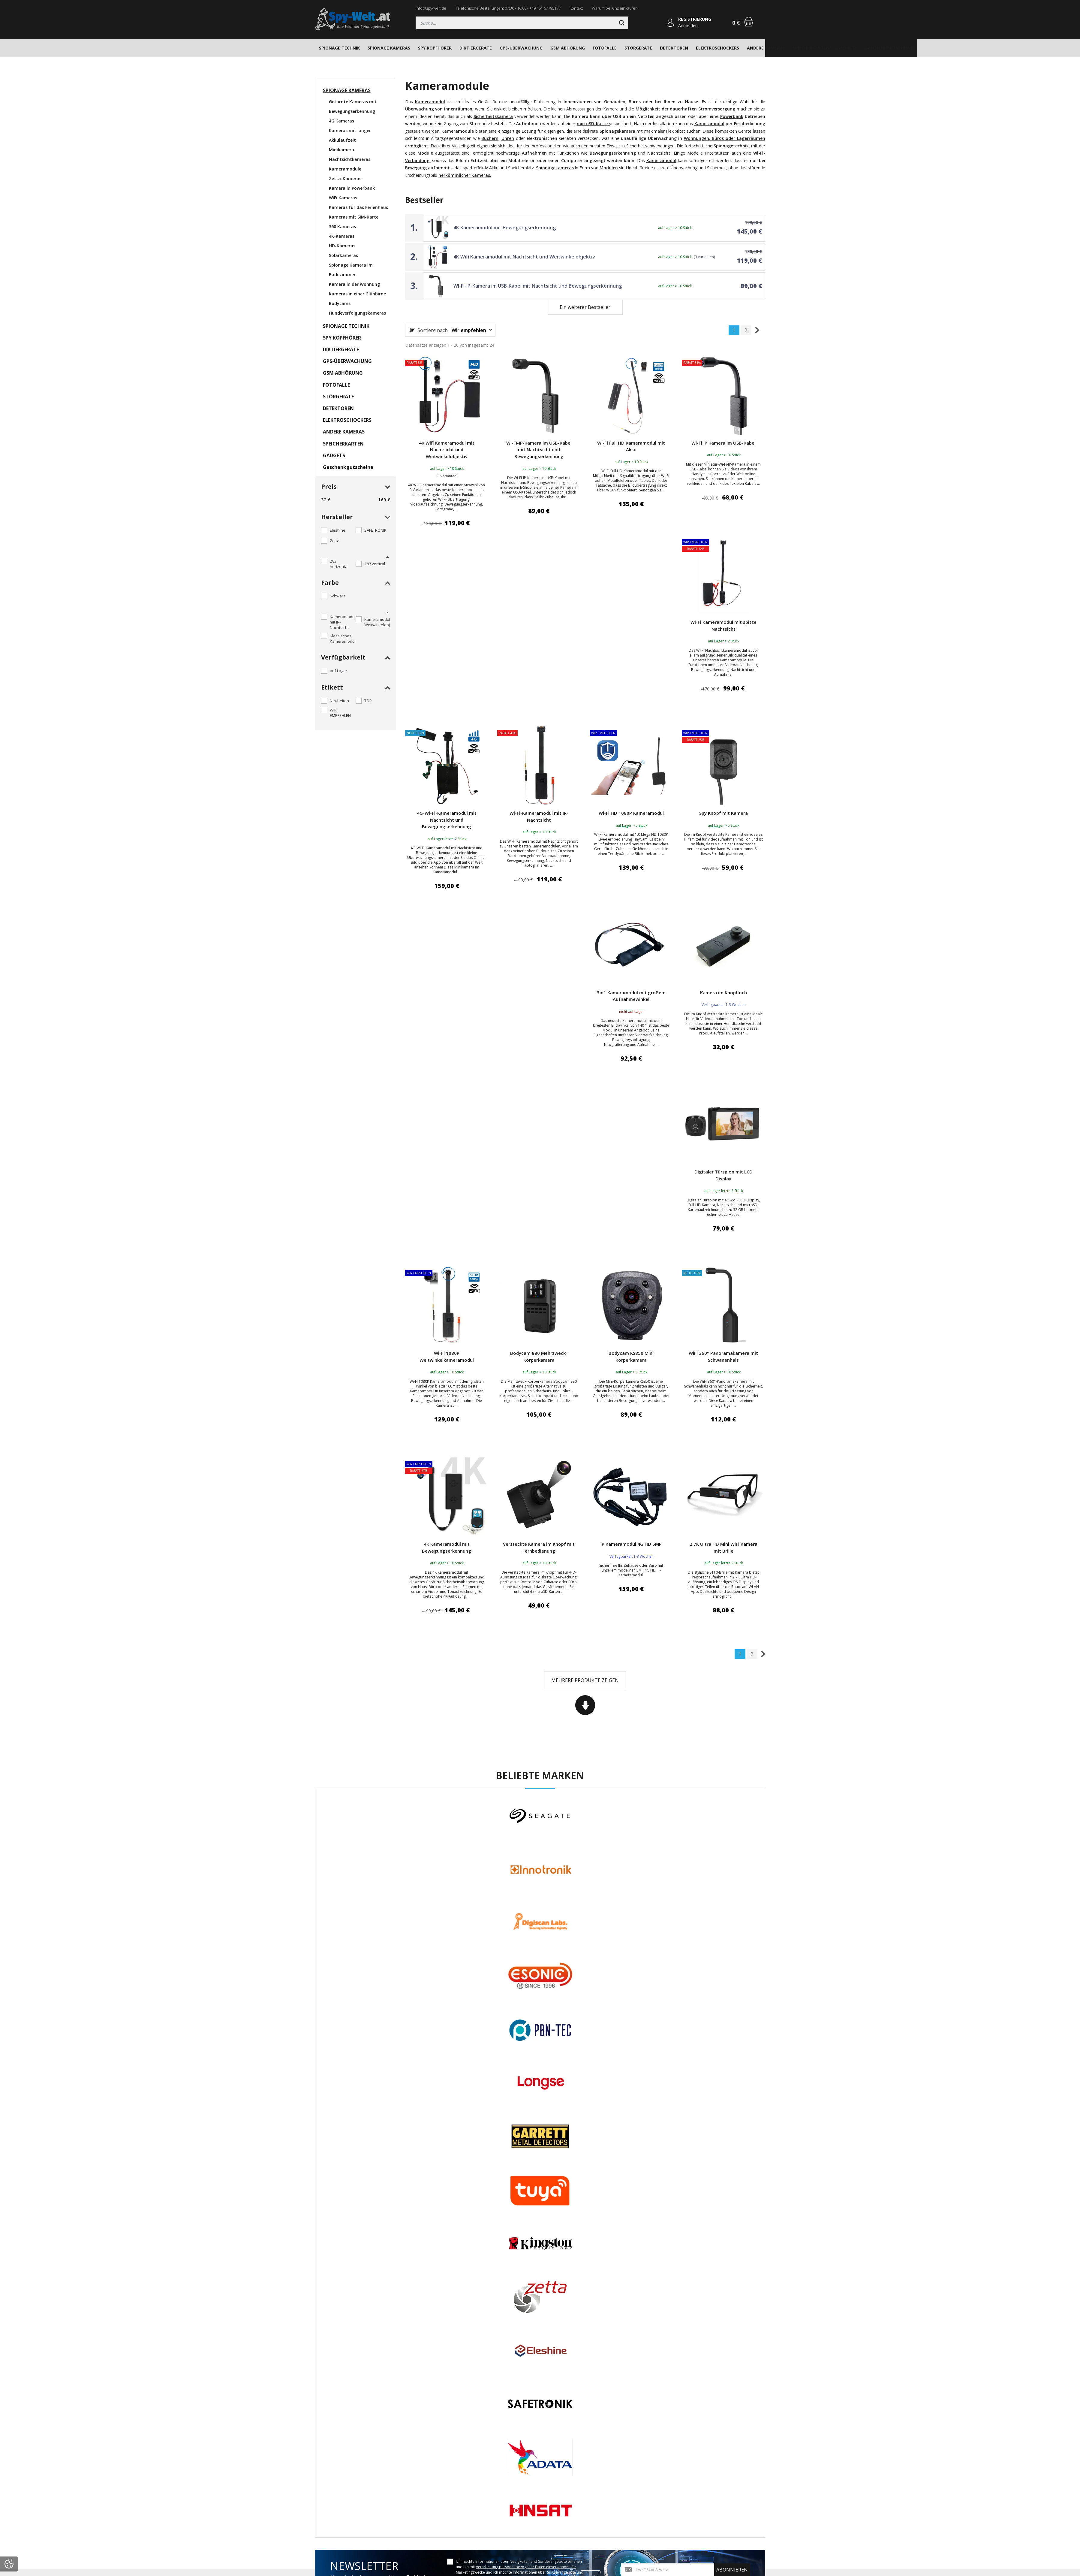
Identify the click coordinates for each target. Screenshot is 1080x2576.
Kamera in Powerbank (352, 188)
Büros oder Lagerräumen (738, 138)
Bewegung (416, 168)
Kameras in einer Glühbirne (357, 294)
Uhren (507, 138)
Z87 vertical (374, 563)
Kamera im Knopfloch (723, 992)
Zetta (334, 540)
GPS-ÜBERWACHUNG (521, 48)
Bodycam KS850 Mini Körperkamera (631, 1356)
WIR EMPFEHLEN (340, 712)
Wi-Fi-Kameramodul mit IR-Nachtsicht (539, 816)
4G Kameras (341, 121)
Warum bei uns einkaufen (615, 8)
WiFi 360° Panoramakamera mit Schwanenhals (723, 1356)
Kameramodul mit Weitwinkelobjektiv (381, 622)
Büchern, (490, 138)
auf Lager (338, 670)
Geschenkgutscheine (889, 48)
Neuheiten (339, 700)
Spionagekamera (617, 131)
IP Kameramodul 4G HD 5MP (631, 1544)
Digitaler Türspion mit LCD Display (723, 1175)
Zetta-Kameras (345, 178)
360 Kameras (342, 226)
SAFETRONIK (375, 530)
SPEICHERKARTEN (811, 48)
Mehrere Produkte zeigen (585, 1680)
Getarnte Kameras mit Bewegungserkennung (353, 106)
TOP (368, 700)
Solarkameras (343, 255)
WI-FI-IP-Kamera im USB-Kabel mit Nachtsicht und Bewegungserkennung (537, 285)
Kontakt (576, 8)
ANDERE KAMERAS (766, 48)
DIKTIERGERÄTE (475, 48)
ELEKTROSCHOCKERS (717, 48)
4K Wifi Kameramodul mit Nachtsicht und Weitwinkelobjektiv (524, 256)
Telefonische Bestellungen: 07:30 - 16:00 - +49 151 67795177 (508, 8)
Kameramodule (345, 169)
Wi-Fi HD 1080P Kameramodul (631, 813)
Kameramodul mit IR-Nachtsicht (343, 622)
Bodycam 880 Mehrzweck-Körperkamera (538, 1356)
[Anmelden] (670, 23)
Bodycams (339, 303)
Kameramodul (709, 123)
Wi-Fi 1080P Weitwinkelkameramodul (447, 1356)
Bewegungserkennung (613, 153)
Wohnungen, (697, 138)
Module (425, 153)
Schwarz (337, 596)
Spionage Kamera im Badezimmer (351, 269)
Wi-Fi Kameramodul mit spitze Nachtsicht (723, 625)
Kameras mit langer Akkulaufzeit (350, 135)
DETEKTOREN (674, 48)
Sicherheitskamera (493, 116)
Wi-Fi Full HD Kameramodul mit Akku (631, 446)
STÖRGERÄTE (638, 48)
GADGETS (847, 48)
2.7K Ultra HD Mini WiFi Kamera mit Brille (723, 1547)
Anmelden (688, 25)
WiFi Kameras (343, 198)
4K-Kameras (341, 236)
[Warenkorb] (748, 21)
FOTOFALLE (605, 48)
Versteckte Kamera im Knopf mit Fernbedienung (539, 1547)
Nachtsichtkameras (349, 159)
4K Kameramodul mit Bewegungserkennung (504, 227)
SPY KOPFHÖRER (435, 48)
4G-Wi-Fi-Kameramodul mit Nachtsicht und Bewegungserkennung (447, 819)
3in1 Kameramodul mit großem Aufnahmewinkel (631, 995)
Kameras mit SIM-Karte (353, 217)
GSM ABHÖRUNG (567, 48)
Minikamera (341, 150)
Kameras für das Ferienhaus (358, 207)
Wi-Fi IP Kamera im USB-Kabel (723, 443)
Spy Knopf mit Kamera (723, 813)
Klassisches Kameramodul (343, 638)
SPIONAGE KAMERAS (389, 48)
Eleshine (337, 530)
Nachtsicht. (659, 153)
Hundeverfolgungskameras (357, 313)
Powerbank (731, 116)
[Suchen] (522, 23)
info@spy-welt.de (431, 8)
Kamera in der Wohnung (354, 284)
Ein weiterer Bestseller (585, 307)
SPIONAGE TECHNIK (339, 48)
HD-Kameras (342, 246)
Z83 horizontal (339, 563)
